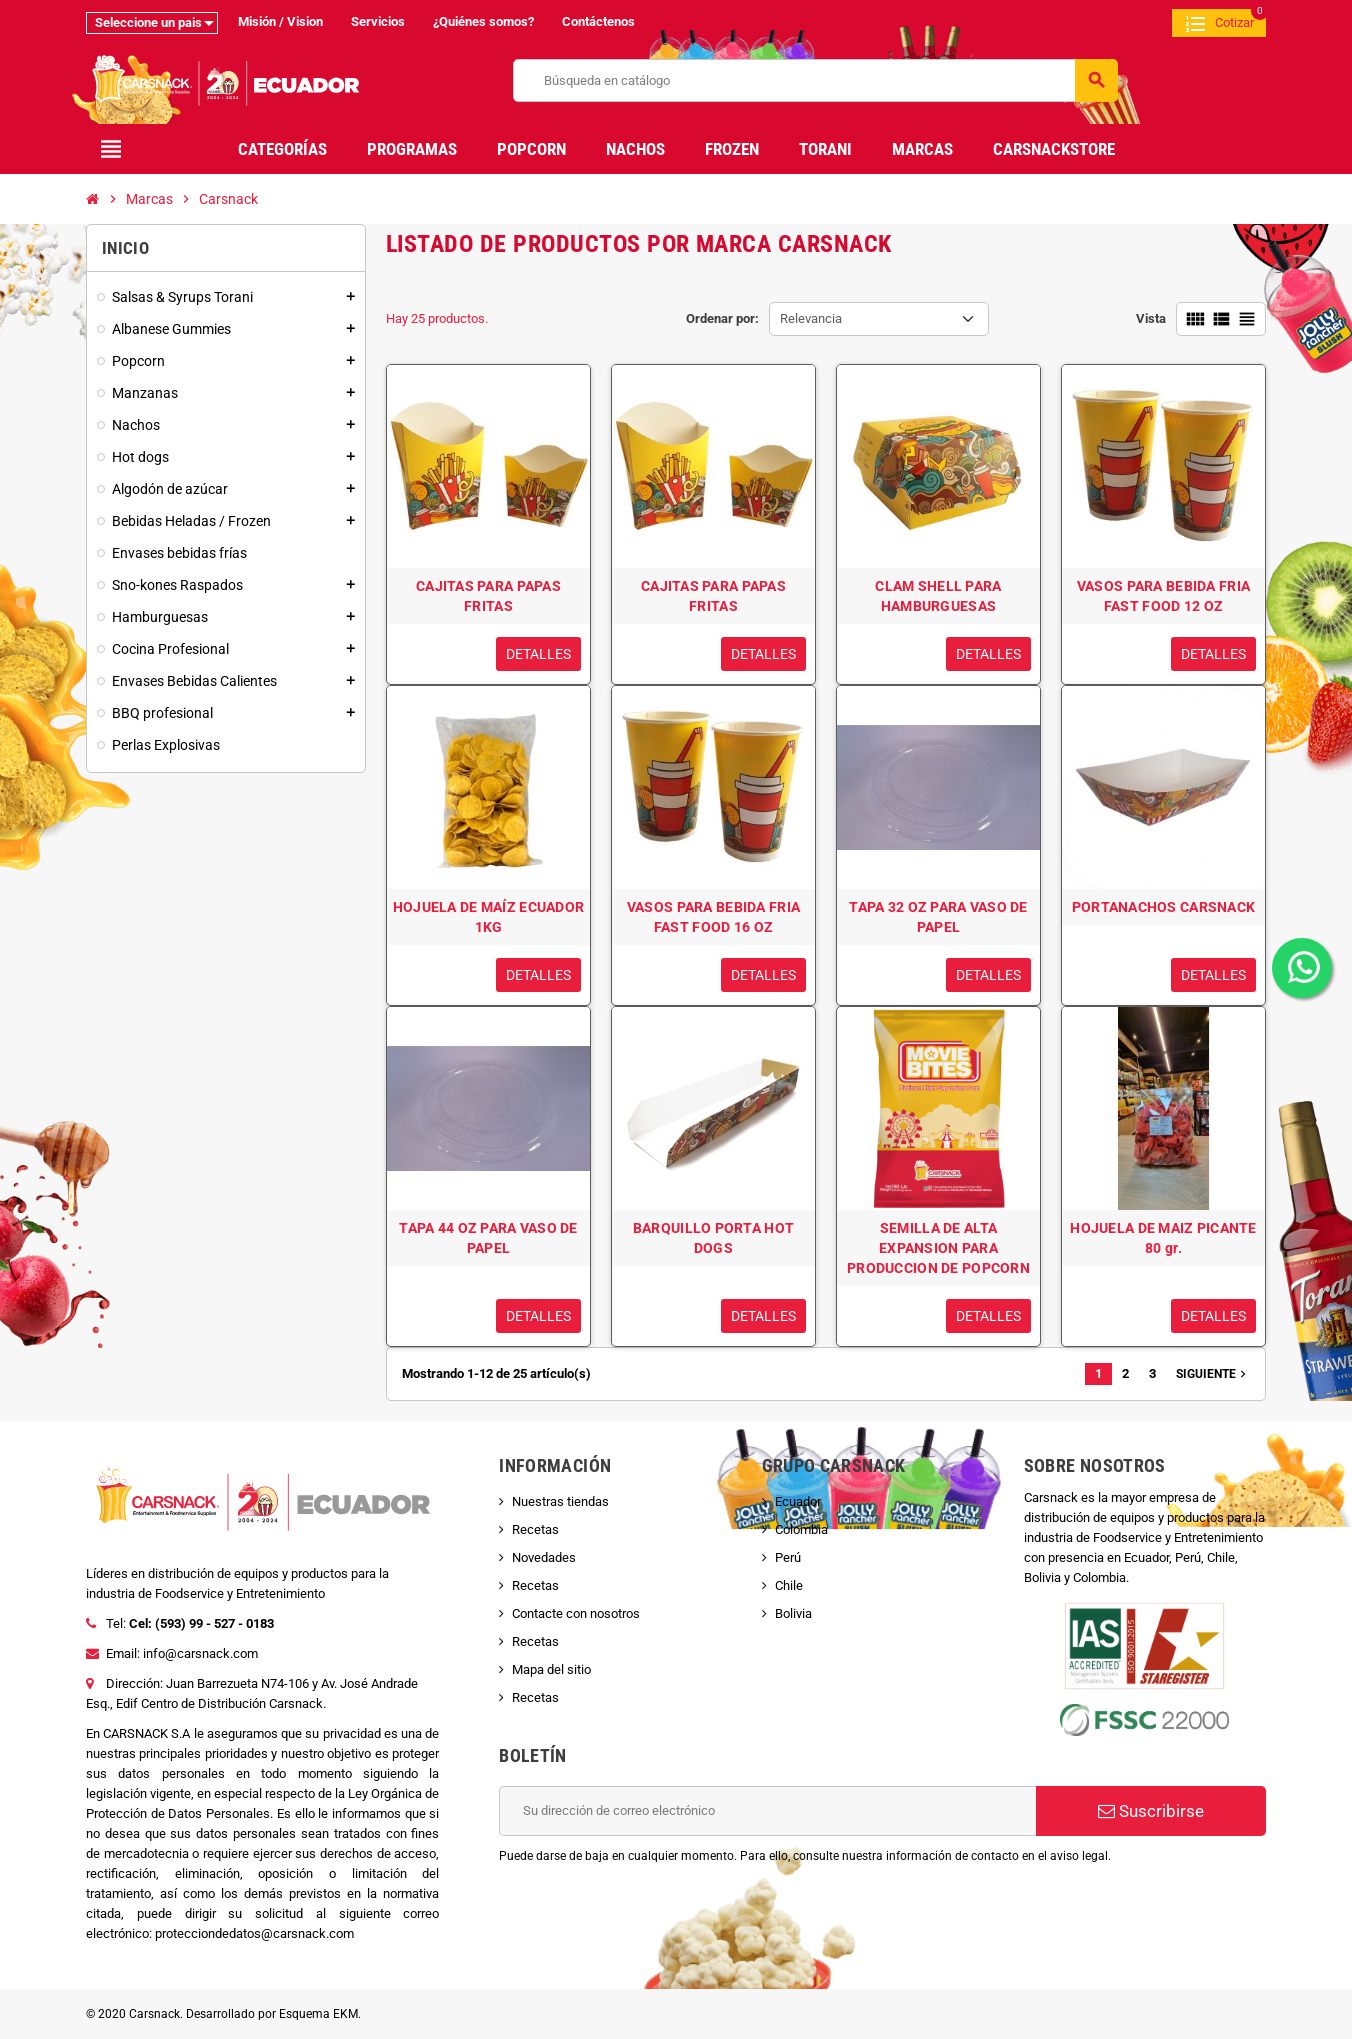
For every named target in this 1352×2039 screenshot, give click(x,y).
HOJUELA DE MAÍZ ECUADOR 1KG (488, 917)
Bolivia (793, 1613)
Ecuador (798, 1501)
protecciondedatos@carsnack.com (254, 1933)
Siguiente (1213, 1374)
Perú (788, 1557)
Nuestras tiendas (560, 1501)
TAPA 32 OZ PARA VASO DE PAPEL (938, 917)
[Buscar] (815, 80)
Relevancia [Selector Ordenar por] (811, 318)
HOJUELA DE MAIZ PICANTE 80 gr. (1163, 1238)
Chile (789, 1585)
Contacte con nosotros (576, 1613)
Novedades (544, 1557)
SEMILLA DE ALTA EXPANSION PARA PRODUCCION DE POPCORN (938, 1248)
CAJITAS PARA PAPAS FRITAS (488, 596)
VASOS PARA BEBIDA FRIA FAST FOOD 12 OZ (1163, 596)
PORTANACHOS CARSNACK (1164, 907)
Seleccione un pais (148, 22)
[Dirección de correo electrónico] (767, 1811)
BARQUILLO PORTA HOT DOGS (713, 1238)
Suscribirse (1151, 1811)
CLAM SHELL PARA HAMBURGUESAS (938, 596)
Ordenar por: (722, 318)
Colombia (801, 1529)
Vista (1151, 318)
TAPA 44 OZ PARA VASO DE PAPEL (488, 1238)
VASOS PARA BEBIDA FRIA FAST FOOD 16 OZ (713, 917)
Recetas (535, 1529)
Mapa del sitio (551, 1669)
